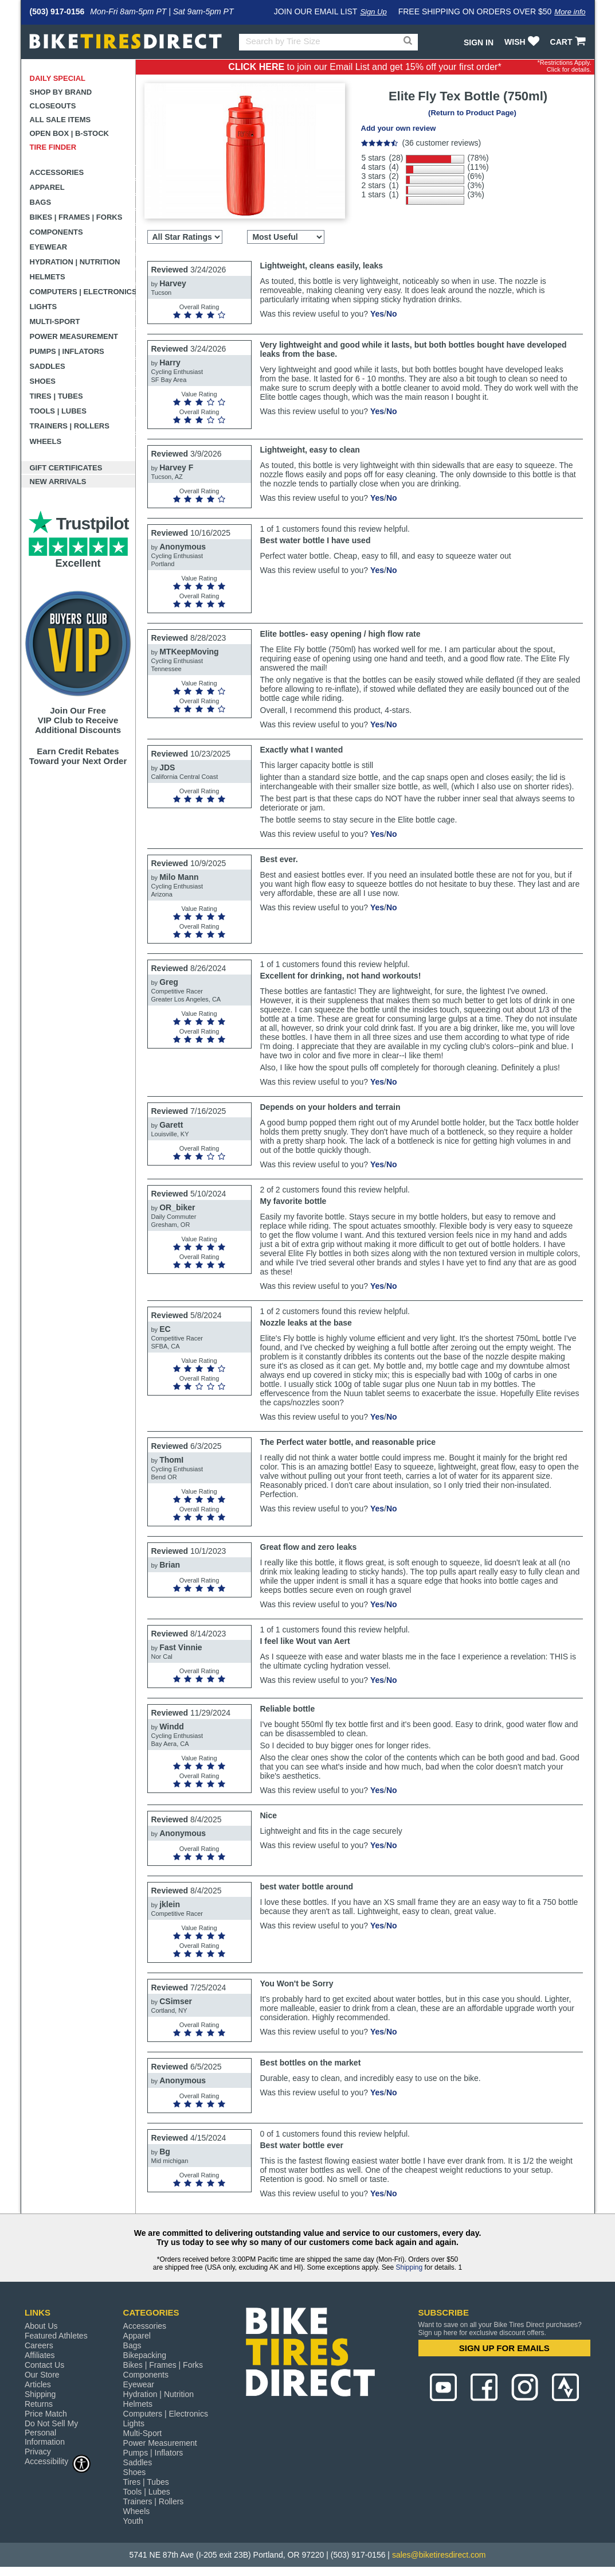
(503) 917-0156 (57, 11)
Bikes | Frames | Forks (76, 217)
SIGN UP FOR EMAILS (504, 2348)
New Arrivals (58, 481)
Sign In (478, 42)
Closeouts (53, 106)
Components (56, 232)
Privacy (38, 2451)
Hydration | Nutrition (75, 262)
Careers (39, 2345)
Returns (39, 2404)
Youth (133, 2521)
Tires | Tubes (56, 396)
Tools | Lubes (58, 411)
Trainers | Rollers (69, 426)
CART (569, 41)
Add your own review (398, 128)
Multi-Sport (55, 321)
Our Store (42, 2374)
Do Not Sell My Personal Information (51, 2432)
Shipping (408, 2267)
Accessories (57, 172)
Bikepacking (145, 2355)
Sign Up (373, 11)
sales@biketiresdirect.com (439, 2554)
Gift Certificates (66, 467)
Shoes (43, 381)
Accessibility (58, 2461)
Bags (41, 202)
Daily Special (58, 78)
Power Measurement (74, 336)
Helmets (47, 276)
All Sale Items (60, 119)
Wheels (46, 441)
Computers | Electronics (83, 291)
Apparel (47, 187)
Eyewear (49, 247)
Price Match (46, 2413)
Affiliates (40, 2355)
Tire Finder (53, 147)
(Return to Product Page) (472, 112)
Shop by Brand (61, 92)
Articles (38, 2384)
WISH (523, 41)
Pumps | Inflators (67, 351)
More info (569, 11)
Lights (43, 306)
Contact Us (44, 2365)
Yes (377, 313)
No (391, 313)
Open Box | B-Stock (69, 133)
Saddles (47, 366)
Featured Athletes (56, 2335)
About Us (41, 2326)
